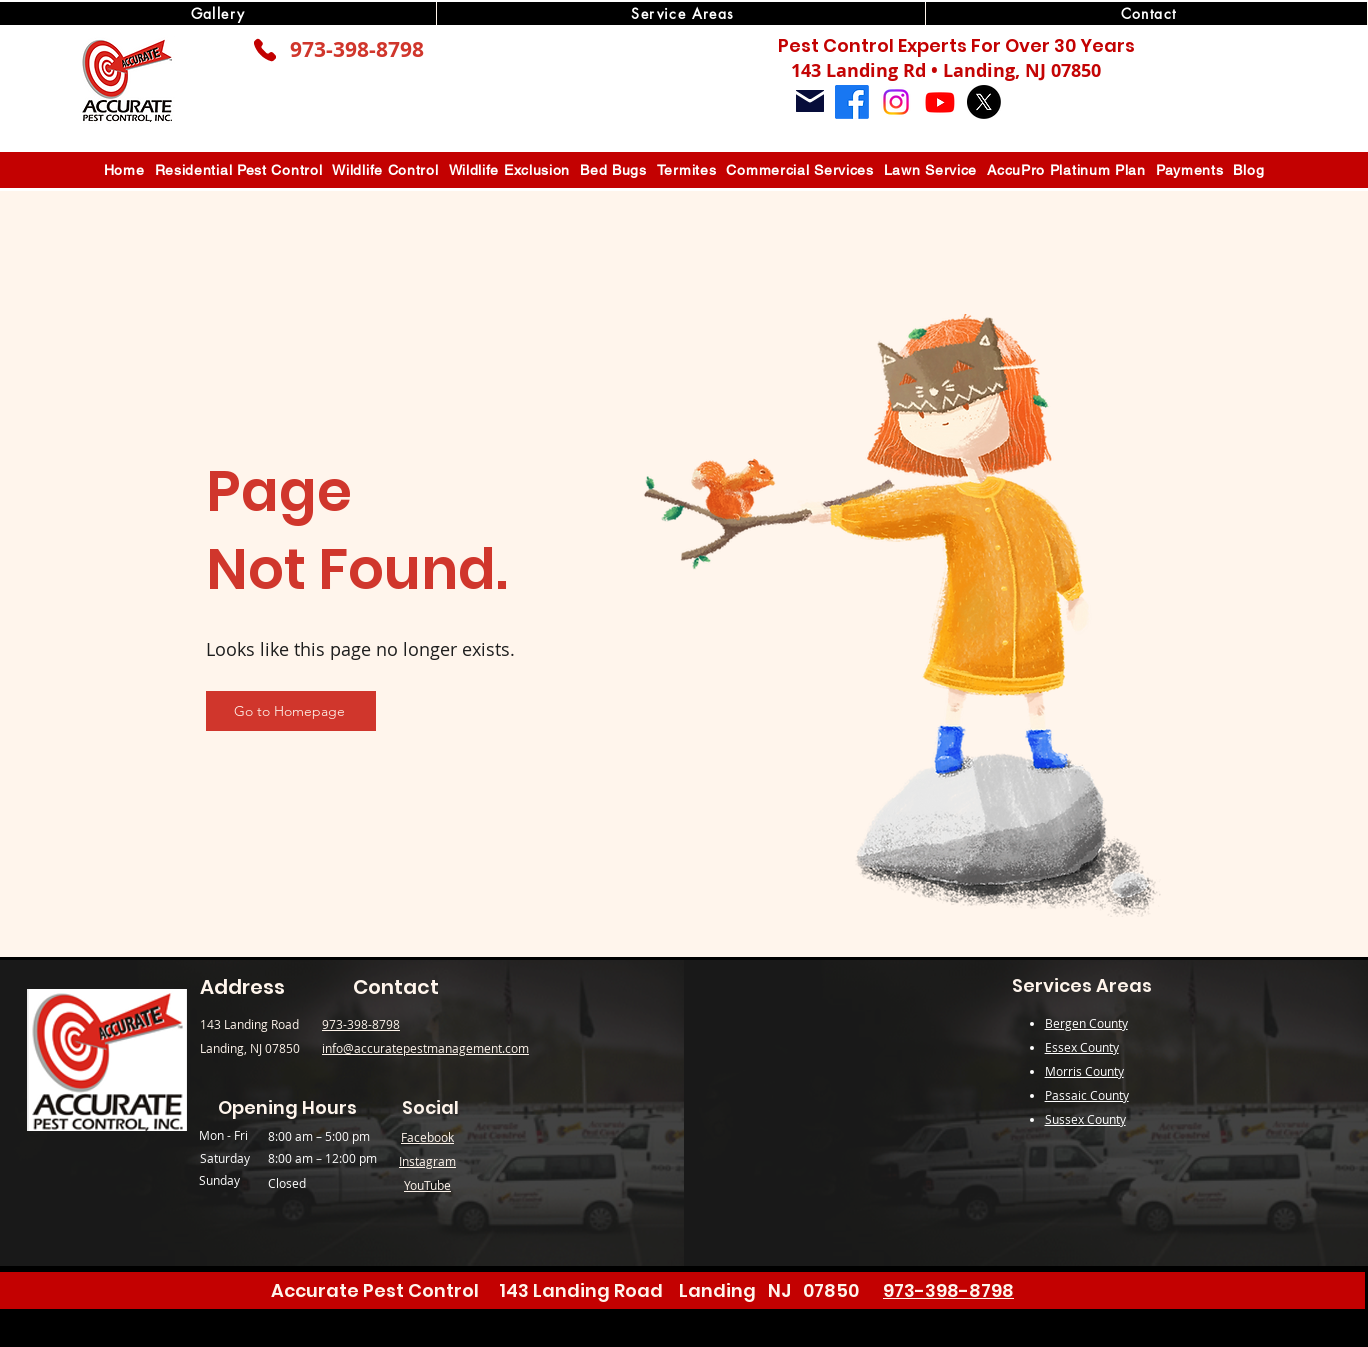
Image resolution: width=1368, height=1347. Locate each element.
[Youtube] (940, 102)
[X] (984, 102)
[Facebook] (852, 102)
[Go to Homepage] (291, 711)
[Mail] (810, 101)
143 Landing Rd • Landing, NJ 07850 (946, 70)
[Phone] (265, 50)
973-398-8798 (357, 49)
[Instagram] (896, 102)
